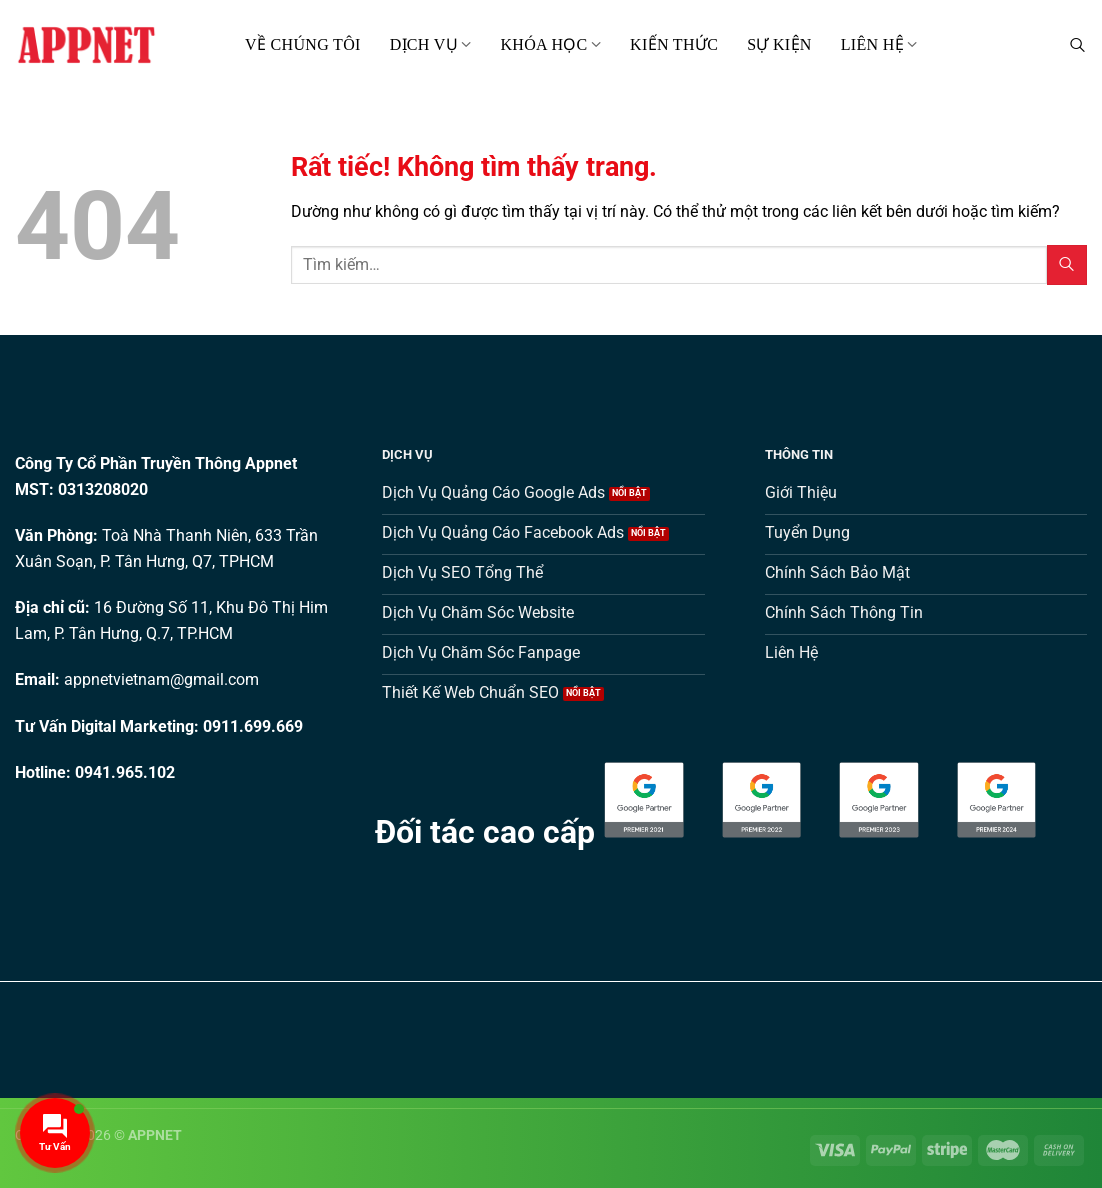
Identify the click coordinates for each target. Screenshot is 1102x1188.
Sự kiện (779, 44)
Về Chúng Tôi (303, 44)
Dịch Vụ (431, 44)
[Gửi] (1067, 264)
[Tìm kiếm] (1077, 44)
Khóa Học (550, 44)
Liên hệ (879, 44)
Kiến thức (674, 44)
